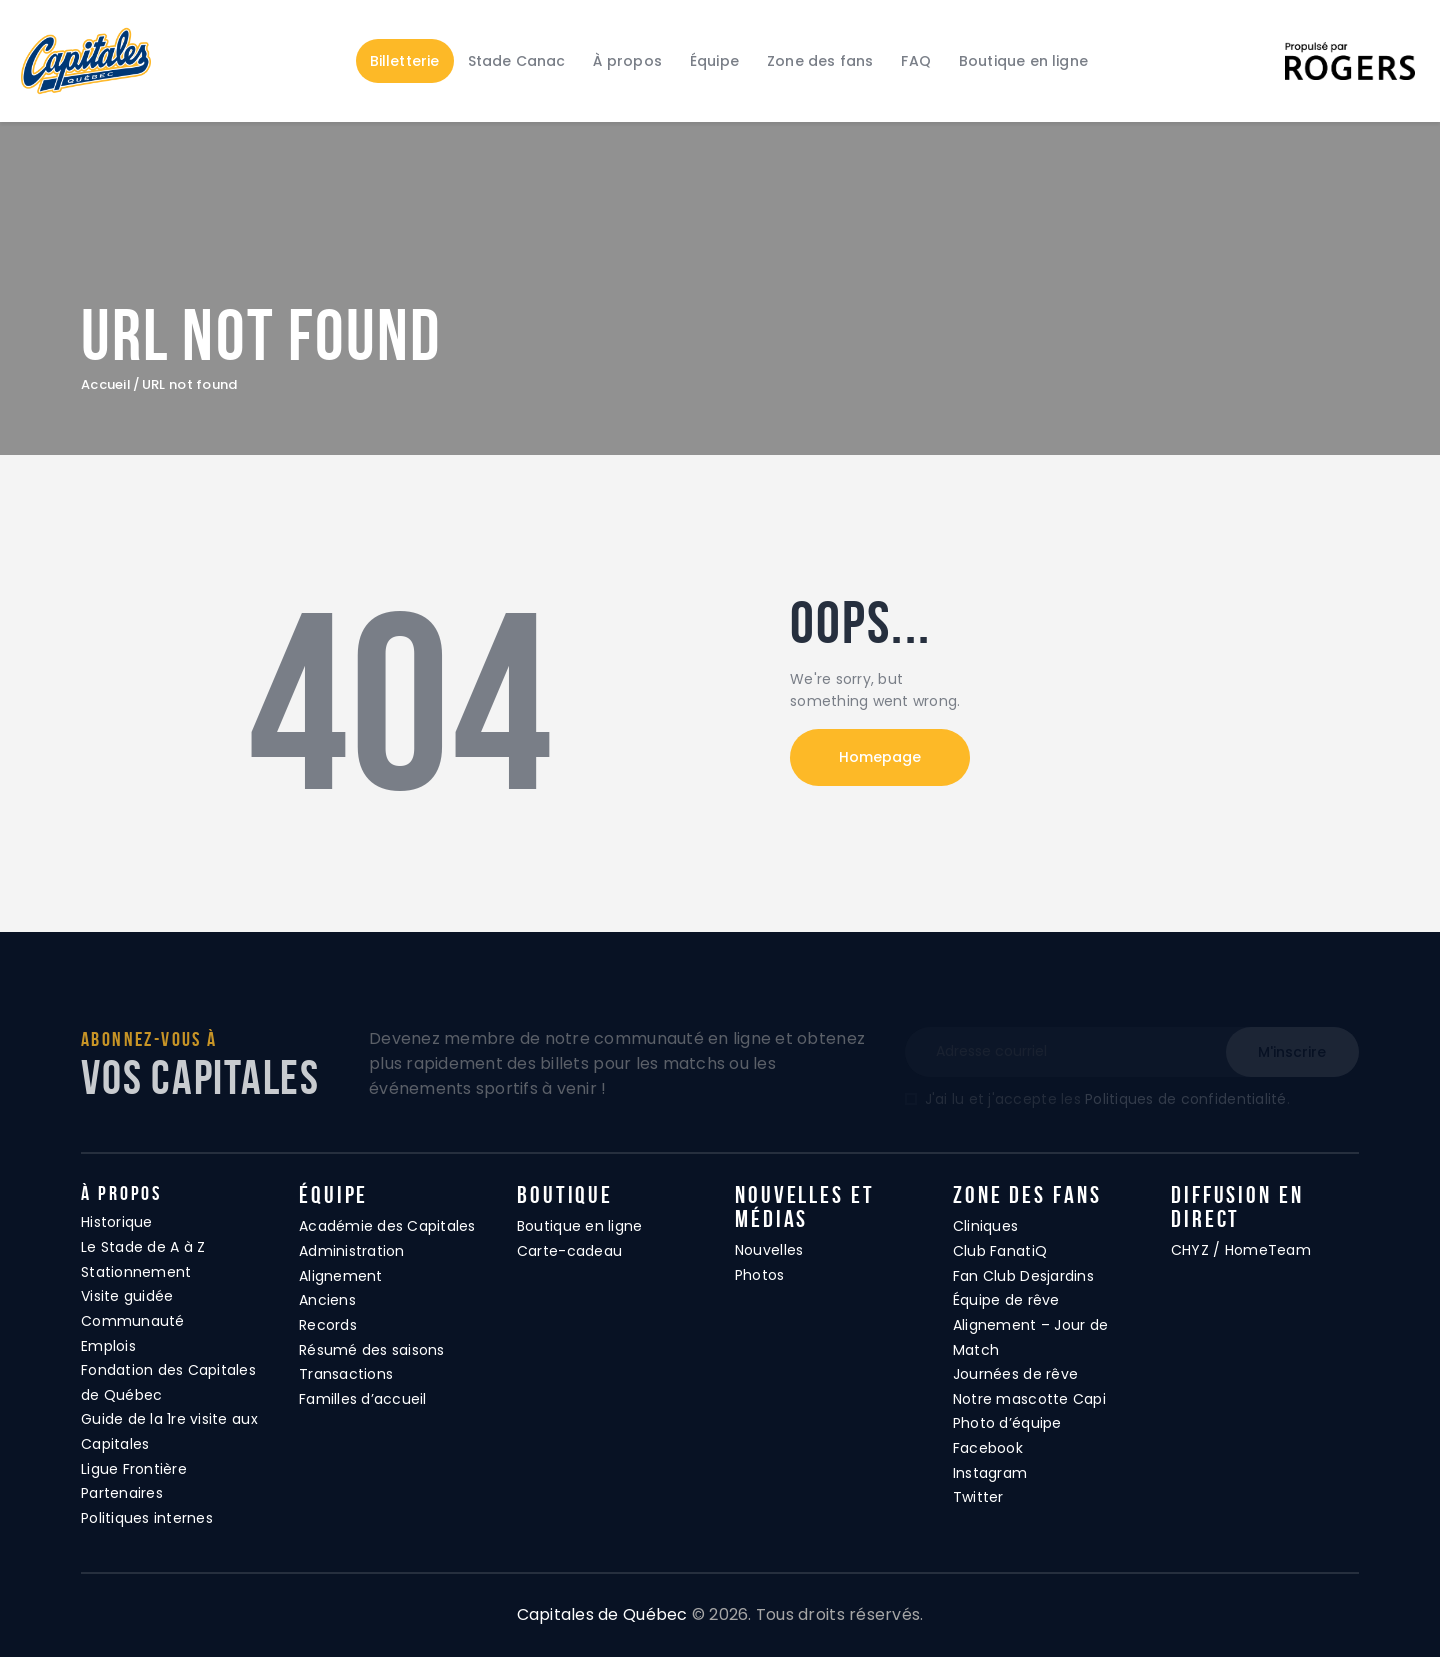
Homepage (880, 757)
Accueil (106, 385)
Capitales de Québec (602, 1614)
